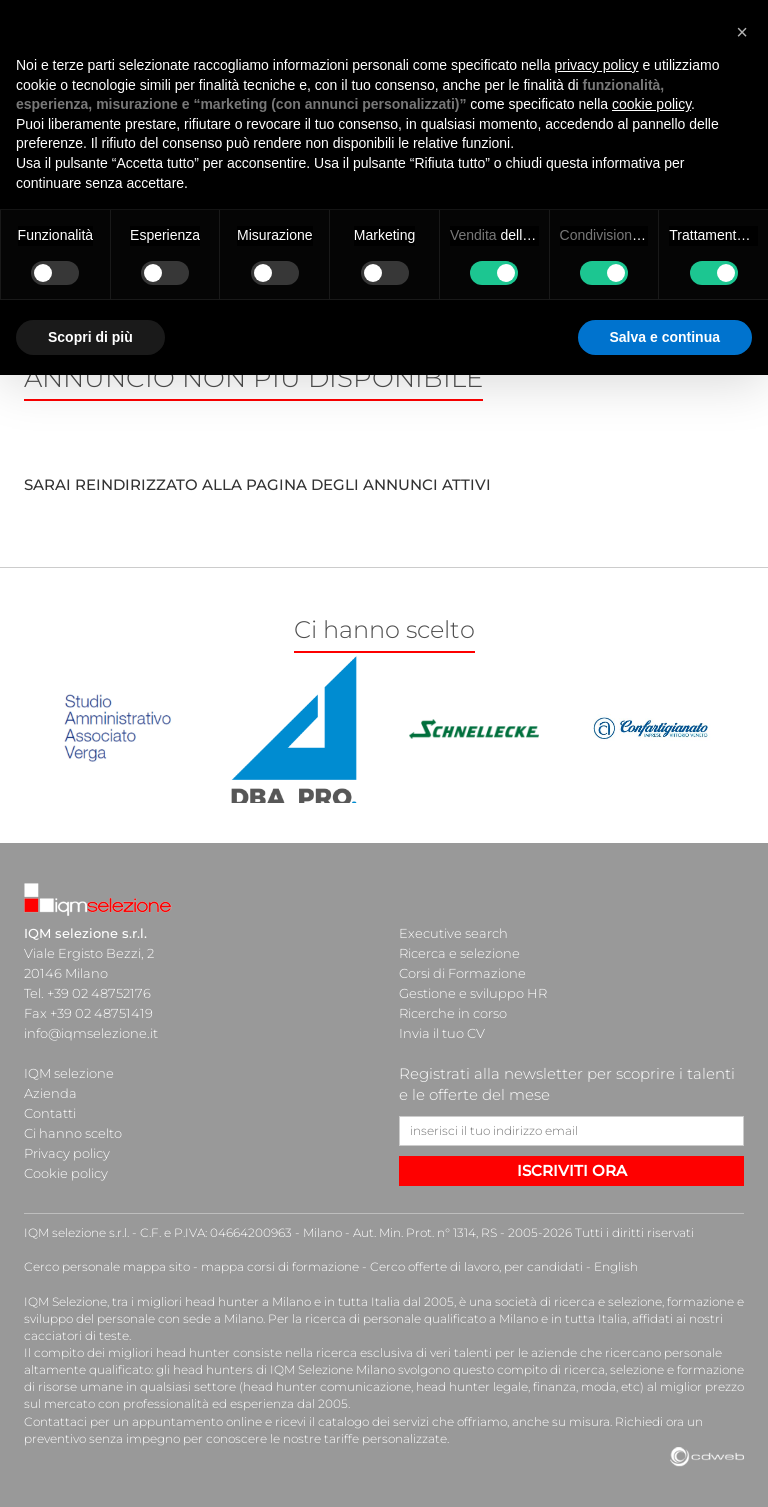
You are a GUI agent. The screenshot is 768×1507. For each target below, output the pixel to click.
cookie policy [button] (651, 104)
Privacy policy (67, 1153)
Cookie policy (66, 1173)
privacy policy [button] (597, 65)
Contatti (50, 1113)
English (616, 1266)
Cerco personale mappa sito (107, 1266)
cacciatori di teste (76, 1335)
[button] (742, 32)
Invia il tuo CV (442, 1033)
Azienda (50, 1093)
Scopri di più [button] (90, 337)
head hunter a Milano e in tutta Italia (292, 1301)
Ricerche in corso (453, 1013)
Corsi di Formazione (462, 973)
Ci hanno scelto (73, 1133)
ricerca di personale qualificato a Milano (421, 1318)
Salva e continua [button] (665, 337)
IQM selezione (69, 1073)
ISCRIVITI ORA (572, 1170)
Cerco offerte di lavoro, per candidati (476, 1266)
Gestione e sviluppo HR (473, 993)
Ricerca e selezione (459, 953)
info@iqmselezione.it (91, 1033)
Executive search (453, 933)
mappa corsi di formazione (280, 1266)
